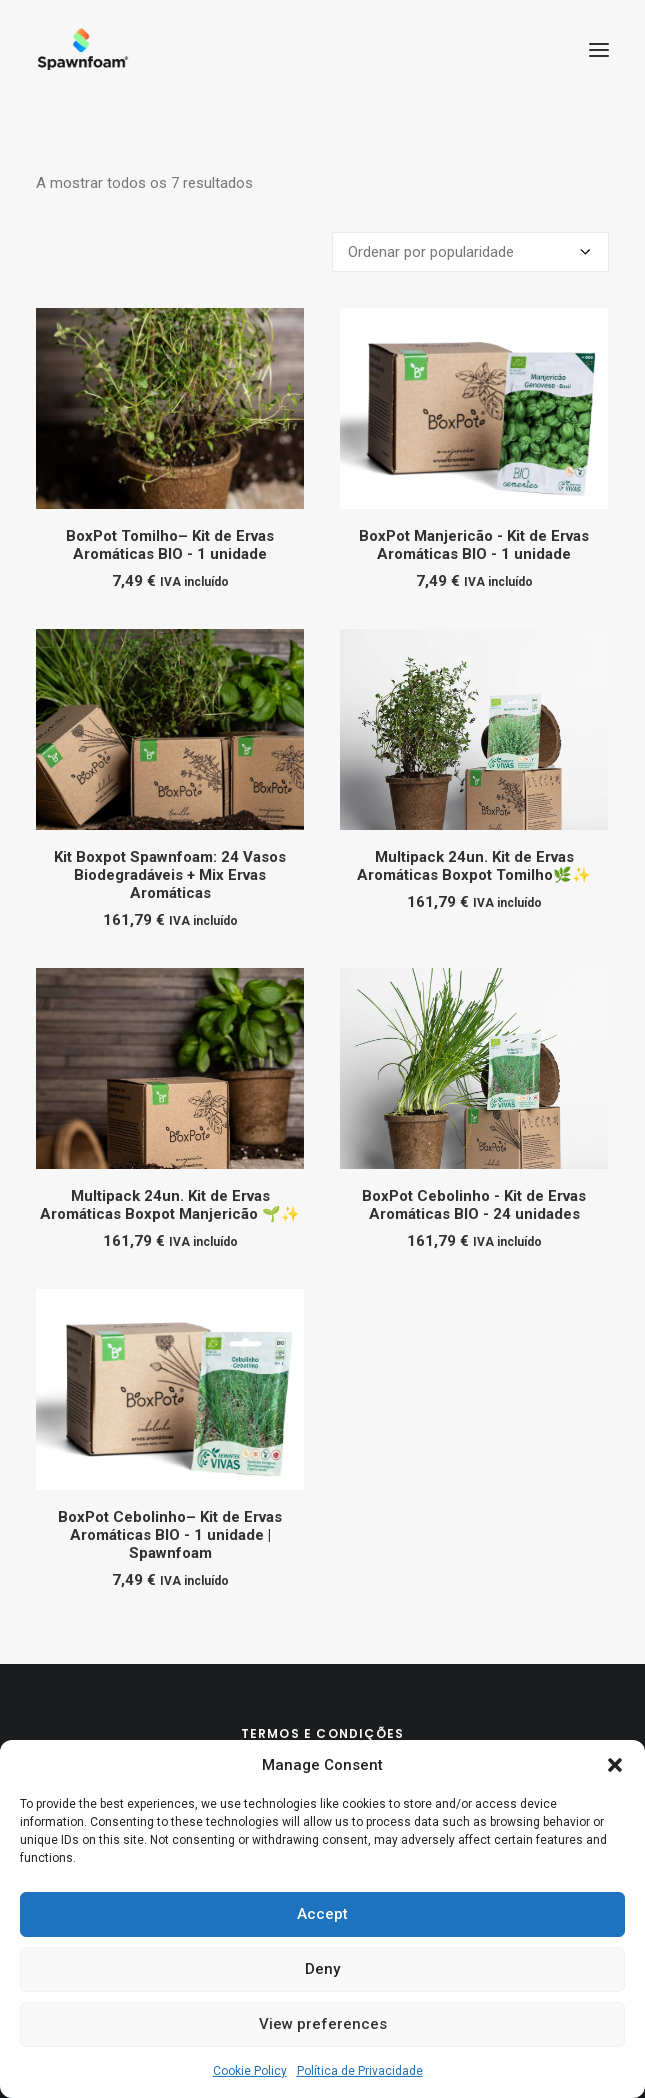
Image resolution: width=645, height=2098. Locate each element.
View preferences (323, 2024)
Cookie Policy (250, 2071)
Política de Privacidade (360, 2071)
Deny (322, 1969)
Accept (322, 1914)
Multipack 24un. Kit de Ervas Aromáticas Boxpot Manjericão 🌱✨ (170, 1205)
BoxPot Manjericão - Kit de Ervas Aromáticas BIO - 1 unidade (474, 545)
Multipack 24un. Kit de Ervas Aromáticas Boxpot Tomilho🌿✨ (474, 866)
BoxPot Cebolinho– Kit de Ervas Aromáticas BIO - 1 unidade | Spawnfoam (170, 1535)
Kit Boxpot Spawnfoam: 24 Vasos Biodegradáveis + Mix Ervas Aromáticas (170, 875)
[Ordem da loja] (470, 252)
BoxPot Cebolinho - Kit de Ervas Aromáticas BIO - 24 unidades (474, 1205)
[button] (615, 1765)
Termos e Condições (323, 1733)
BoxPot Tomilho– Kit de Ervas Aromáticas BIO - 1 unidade (170, 545)
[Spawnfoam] (82, 49)
